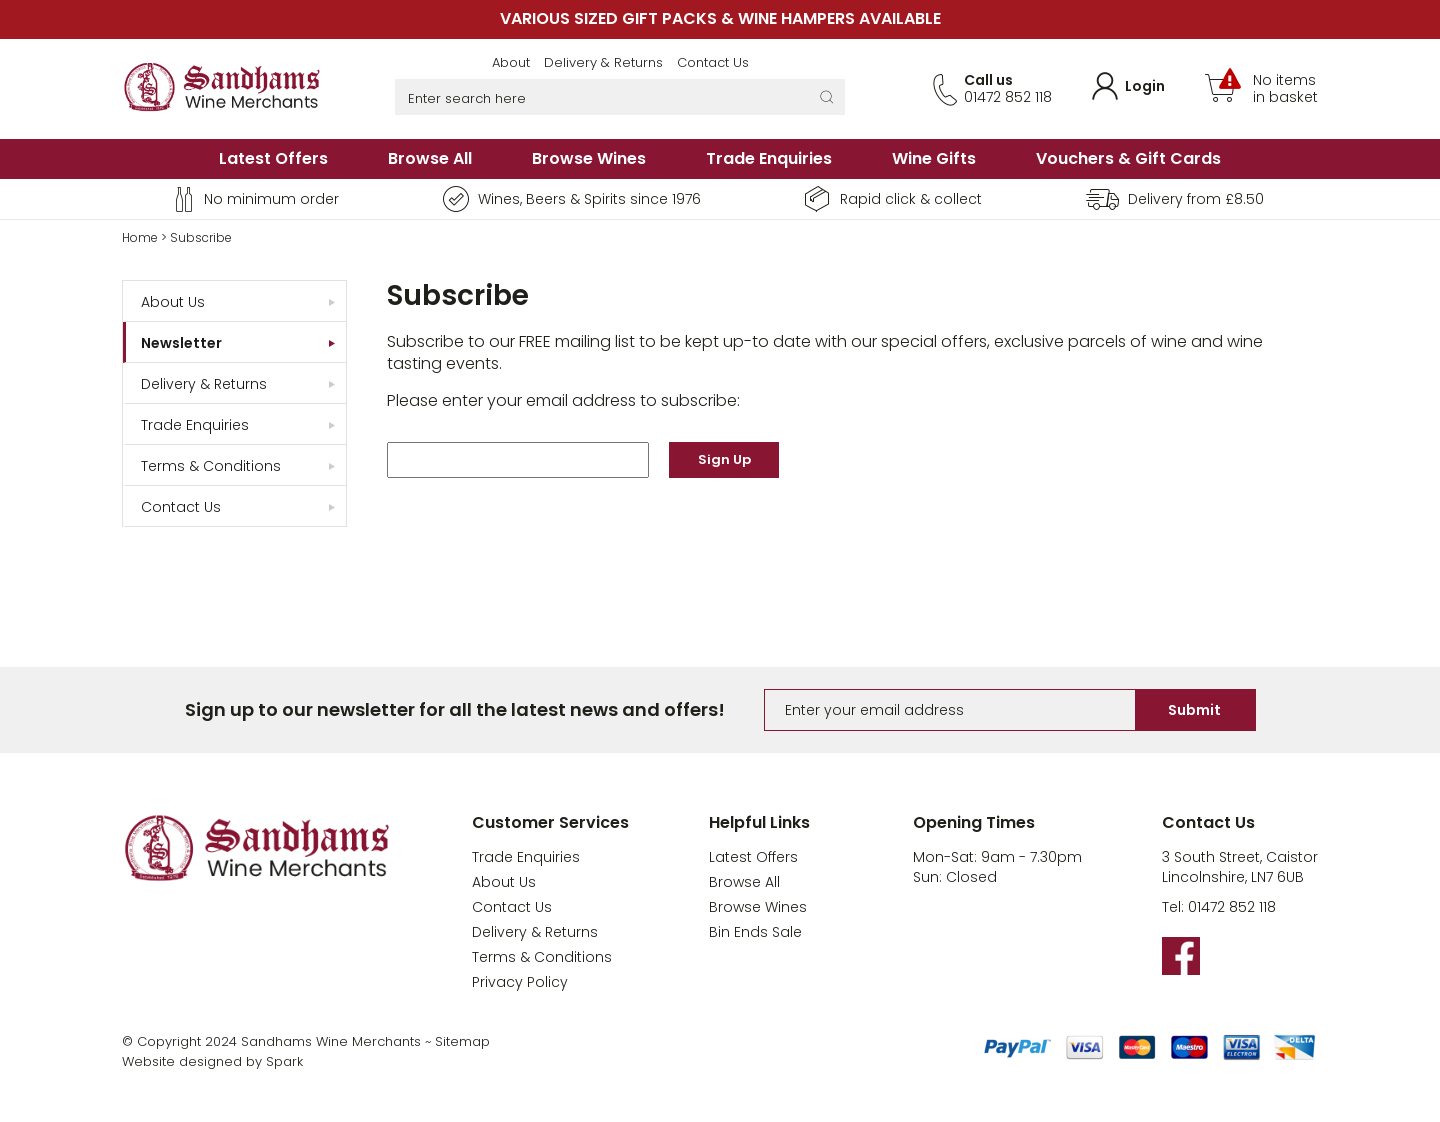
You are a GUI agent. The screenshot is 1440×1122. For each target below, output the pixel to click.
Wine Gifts (934, 158)
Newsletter (181, 343)
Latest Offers (273, 158)
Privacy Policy (520, 982)
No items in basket (1285, 89)
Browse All (430, 158)
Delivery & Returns (603, 62)
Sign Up (724, 459)
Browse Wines (589, 158)
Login (1145, 86)
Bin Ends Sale (755, 932)
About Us (173, 302)
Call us (988, 80)
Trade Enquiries (769, 158)
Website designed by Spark (212, 1061)
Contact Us (713, 62)
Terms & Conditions (211, 466)
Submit (1194, 710)
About (511, 62)
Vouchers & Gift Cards (1128, 158)
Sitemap (462, 1041)
